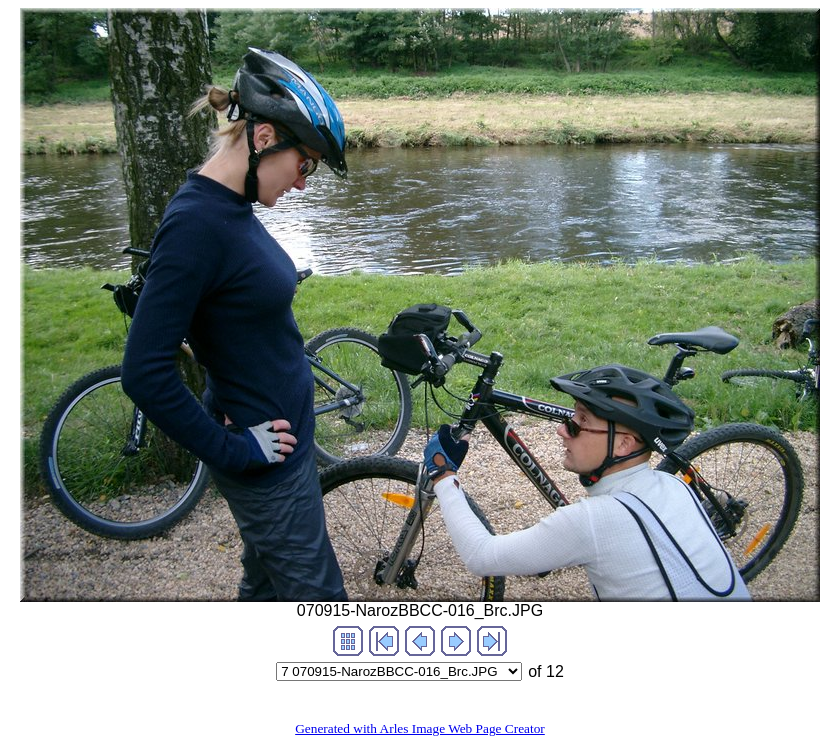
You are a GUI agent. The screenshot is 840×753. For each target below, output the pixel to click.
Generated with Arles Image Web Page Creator (420, 728)
